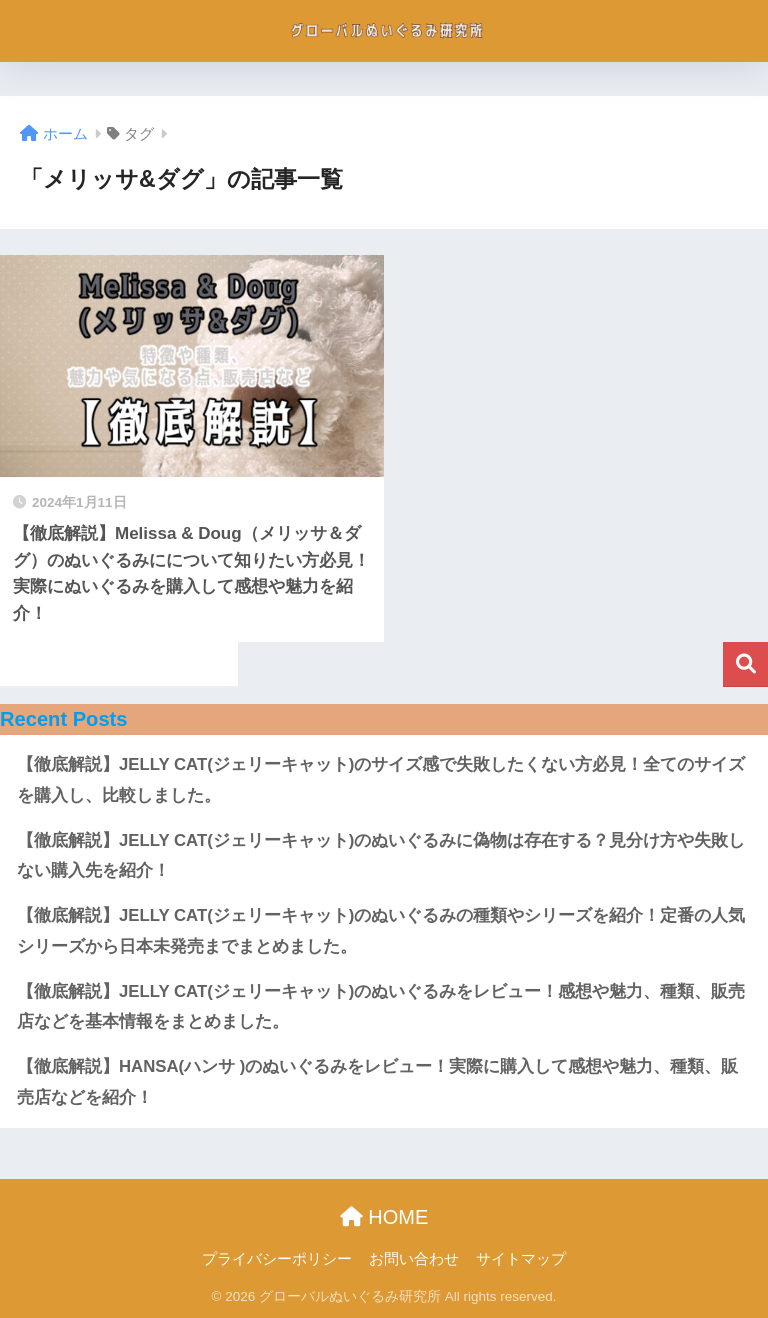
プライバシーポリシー (277, 1259)
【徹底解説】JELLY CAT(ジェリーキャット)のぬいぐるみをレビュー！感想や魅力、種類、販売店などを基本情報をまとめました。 (381, 1007)
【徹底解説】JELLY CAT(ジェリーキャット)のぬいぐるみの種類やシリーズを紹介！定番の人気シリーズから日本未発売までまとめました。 (381, 931)
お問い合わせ (414, 1259)
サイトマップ (521, 1259)
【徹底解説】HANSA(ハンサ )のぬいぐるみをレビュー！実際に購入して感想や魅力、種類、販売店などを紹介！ (377, 1082)
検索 (745, 664)
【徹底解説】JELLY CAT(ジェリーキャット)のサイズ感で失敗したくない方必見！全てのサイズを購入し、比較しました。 (381, 780)
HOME (384, 1217)
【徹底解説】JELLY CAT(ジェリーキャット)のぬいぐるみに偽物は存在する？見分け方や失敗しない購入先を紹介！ (381, 856)
